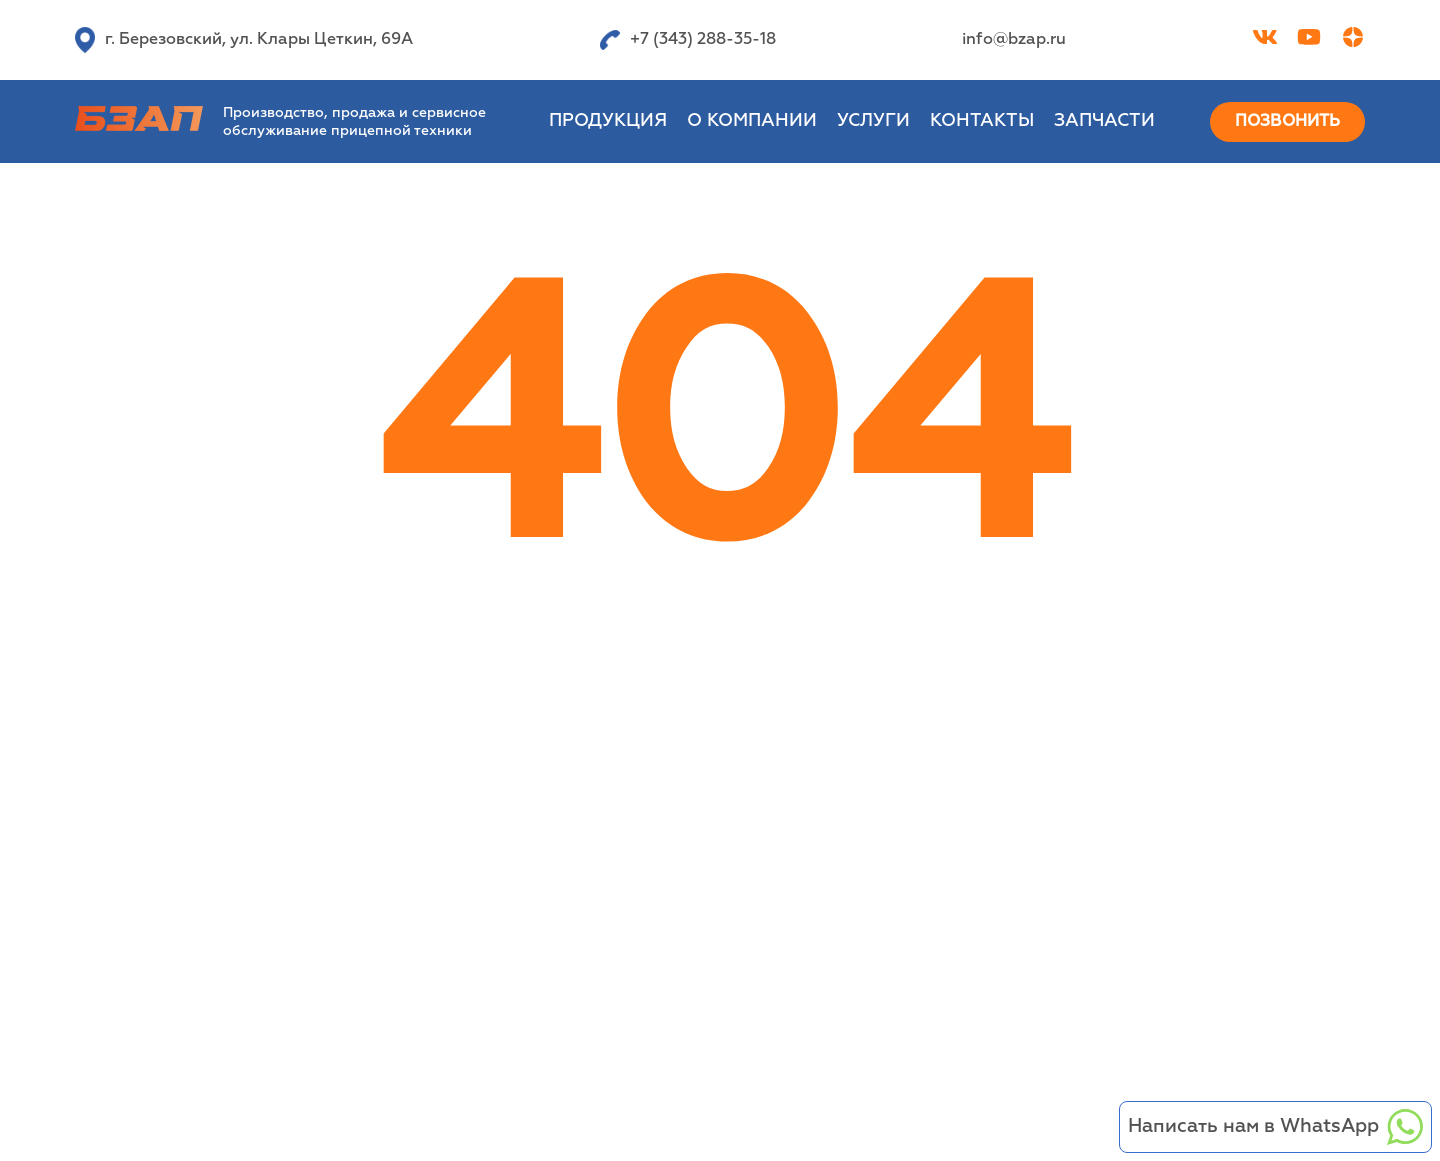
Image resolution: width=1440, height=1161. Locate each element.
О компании (752, 121)
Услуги (873, 121)
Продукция (608, 121)
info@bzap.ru (1014, 40)
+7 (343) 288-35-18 (688, 40)
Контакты (982, 121)
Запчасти (1104, 121)
